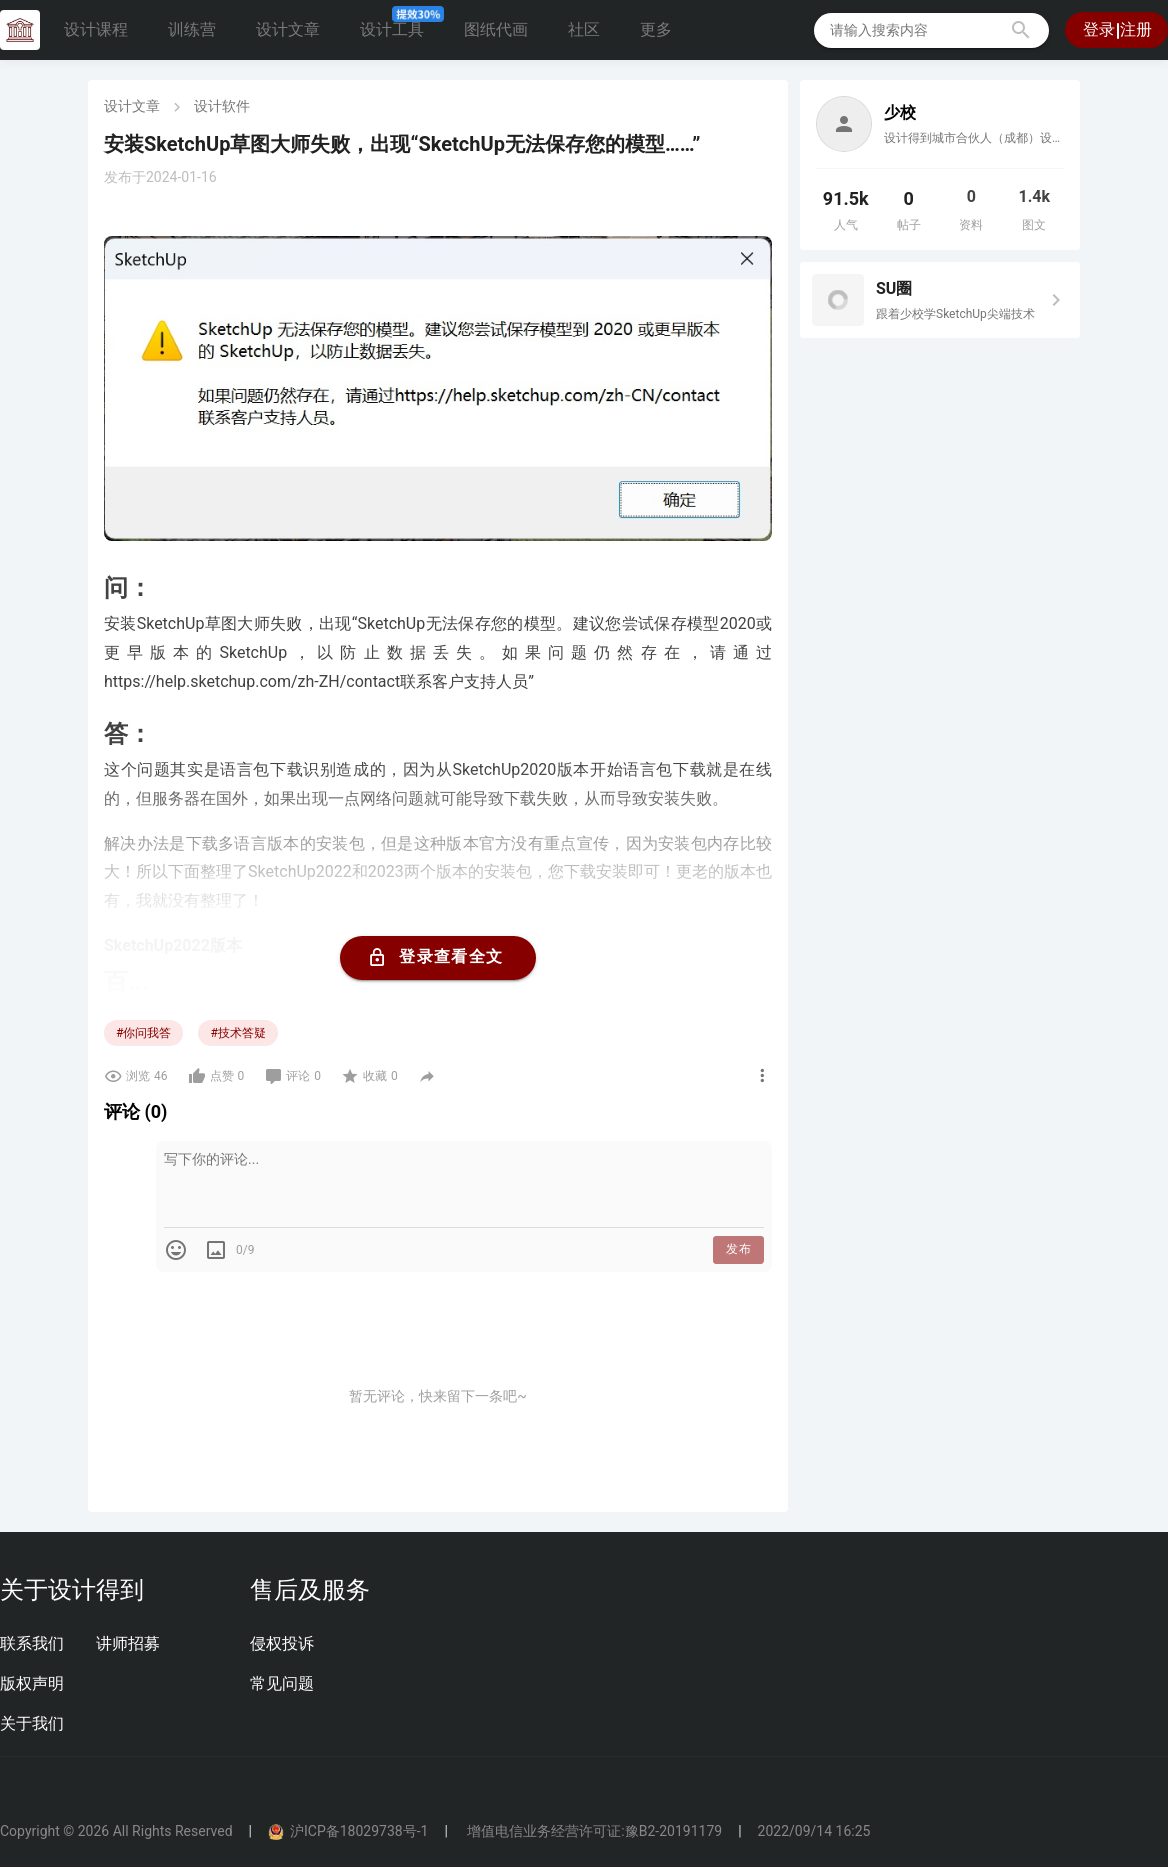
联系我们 (32, 1643)
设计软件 (222, 106)
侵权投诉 (282, 1643)
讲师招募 (128, 1643)
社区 (584, 29)
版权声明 (32, 1683)
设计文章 (288, 29)
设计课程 (96, 29)
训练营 (192, 29)
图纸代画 (496, 29)
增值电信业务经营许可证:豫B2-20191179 (593, 1831)
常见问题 (282, 1683)
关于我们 (32, 1723)
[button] (1021, 30)
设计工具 (400, 24)
